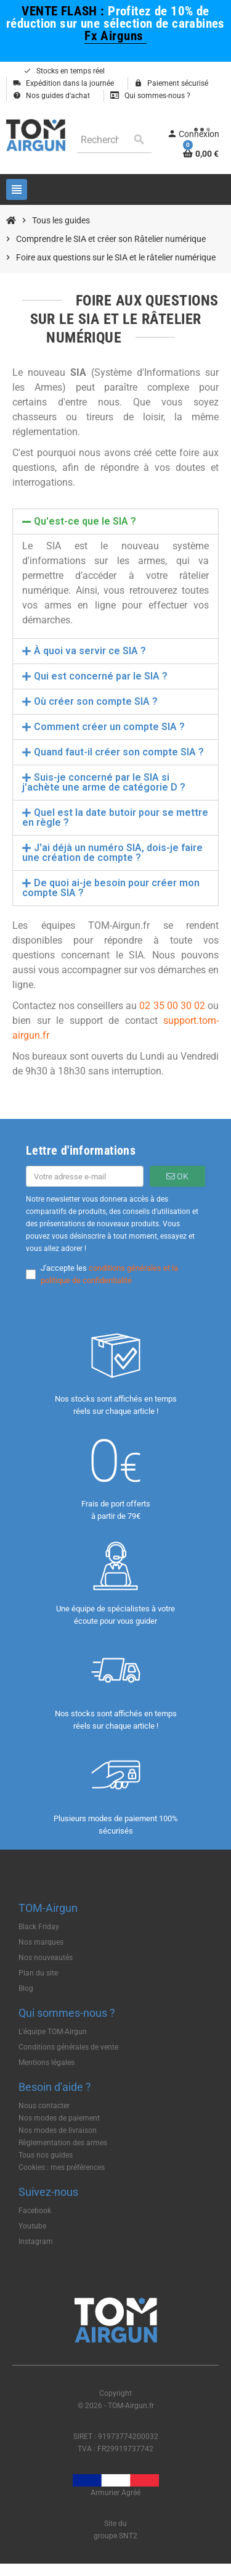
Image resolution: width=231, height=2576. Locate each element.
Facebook (34, 2210)
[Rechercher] (114, 140)
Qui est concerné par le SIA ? (101, 676)
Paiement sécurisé (171, 83)
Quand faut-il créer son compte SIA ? (119, 752)
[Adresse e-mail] (85, 1176)
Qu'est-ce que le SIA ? (85, 521)
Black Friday (38, 1926)
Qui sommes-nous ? (150, 95)
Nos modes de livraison (57, 2130)
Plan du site (38, 1973)
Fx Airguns (115, 35)
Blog (25, 1988)
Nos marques (40, 1942)
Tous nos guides (45, 2155)
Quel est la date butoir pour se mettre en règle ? (115, 817)
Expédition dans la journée (63, 83)
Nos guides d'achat (51, 95)
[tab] (115, 521)
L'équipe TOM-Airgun (52, 2031)
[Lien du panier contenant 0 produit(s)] (201, 153)
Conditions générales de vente (68, 2047)
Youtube (32, 2226)
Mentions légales (46, 2062)
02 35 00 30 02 (172, 1006)
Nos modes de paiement (59, 2118)
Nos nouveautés (45, 1957)
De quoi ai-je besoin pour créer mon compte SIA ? (111, 888)
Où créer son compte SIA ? (96, 701)
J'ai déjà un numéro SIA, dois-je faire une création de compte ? (112, 852)
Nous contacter (44, 2105)
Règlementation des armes (62, 2142)
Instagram (35, 2241)
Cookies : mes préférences (61, 2167)
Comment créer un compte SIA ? (109, 727)
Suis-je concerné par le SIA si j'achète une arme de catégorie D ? (103, 782)
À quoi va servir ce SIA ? (90, 651)
